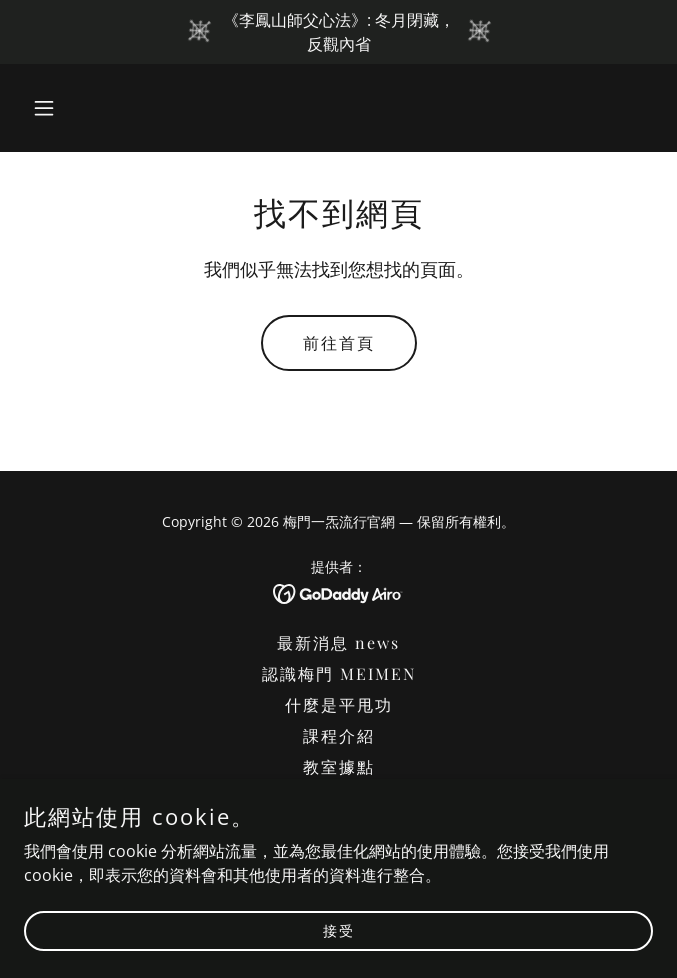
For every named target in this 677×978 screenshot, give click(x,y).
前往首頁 (339, 342)
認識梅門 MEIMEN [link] (339, 673)
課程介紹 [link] (339, 735)
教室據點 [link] (339, 766)
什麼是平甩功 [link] (339, 704)
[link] (338, 592)
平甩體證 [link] (339, 797)
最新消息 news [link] (338, 642)
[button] (71, 108)
